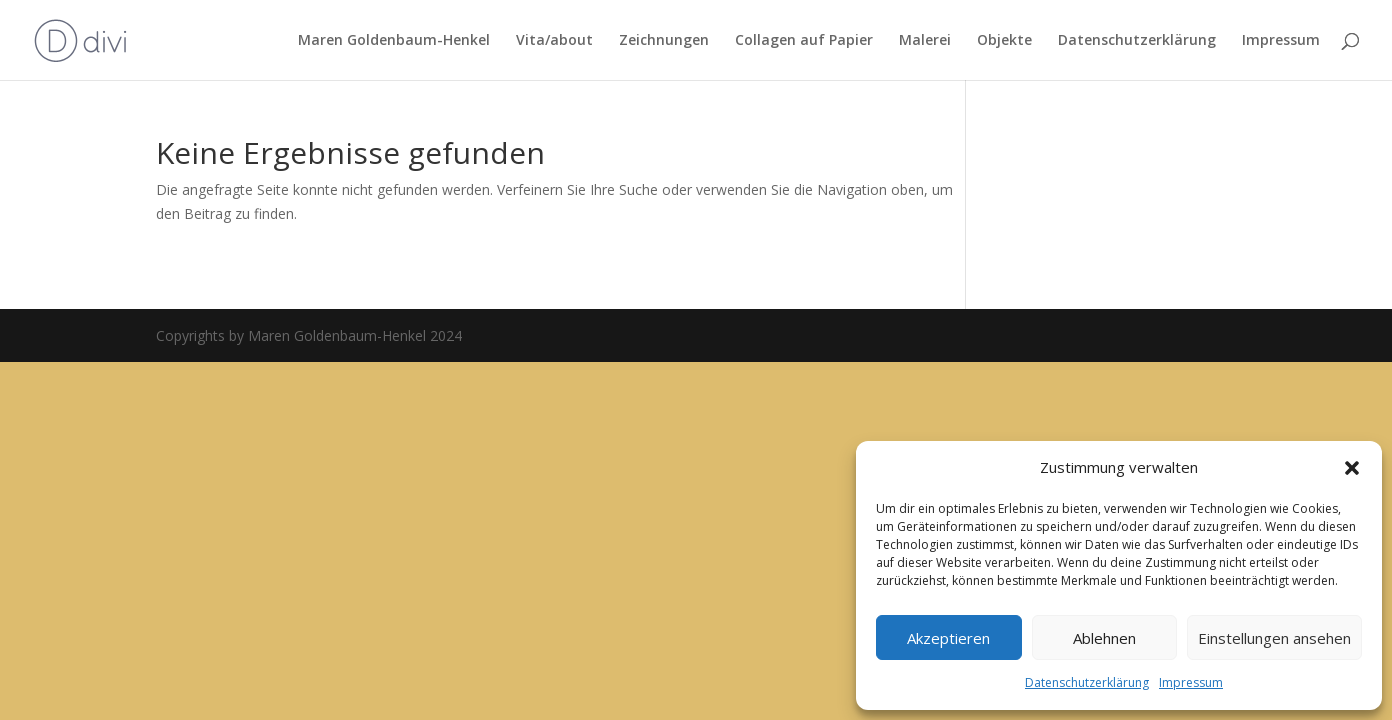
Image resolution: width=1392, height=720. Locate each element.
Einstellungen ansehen (1274, 638)
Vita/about (554, 41)
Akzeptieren (948, 638)
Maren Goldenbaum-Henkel (394, 41)
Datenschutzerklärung (1087, 682)
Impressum (1191, 682)
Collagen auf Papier (804, 41)
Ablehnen (1104, 638)
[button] (1352, 468)
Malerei (925, 41)
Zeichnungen (664, 41)
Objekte (1004, 41)
